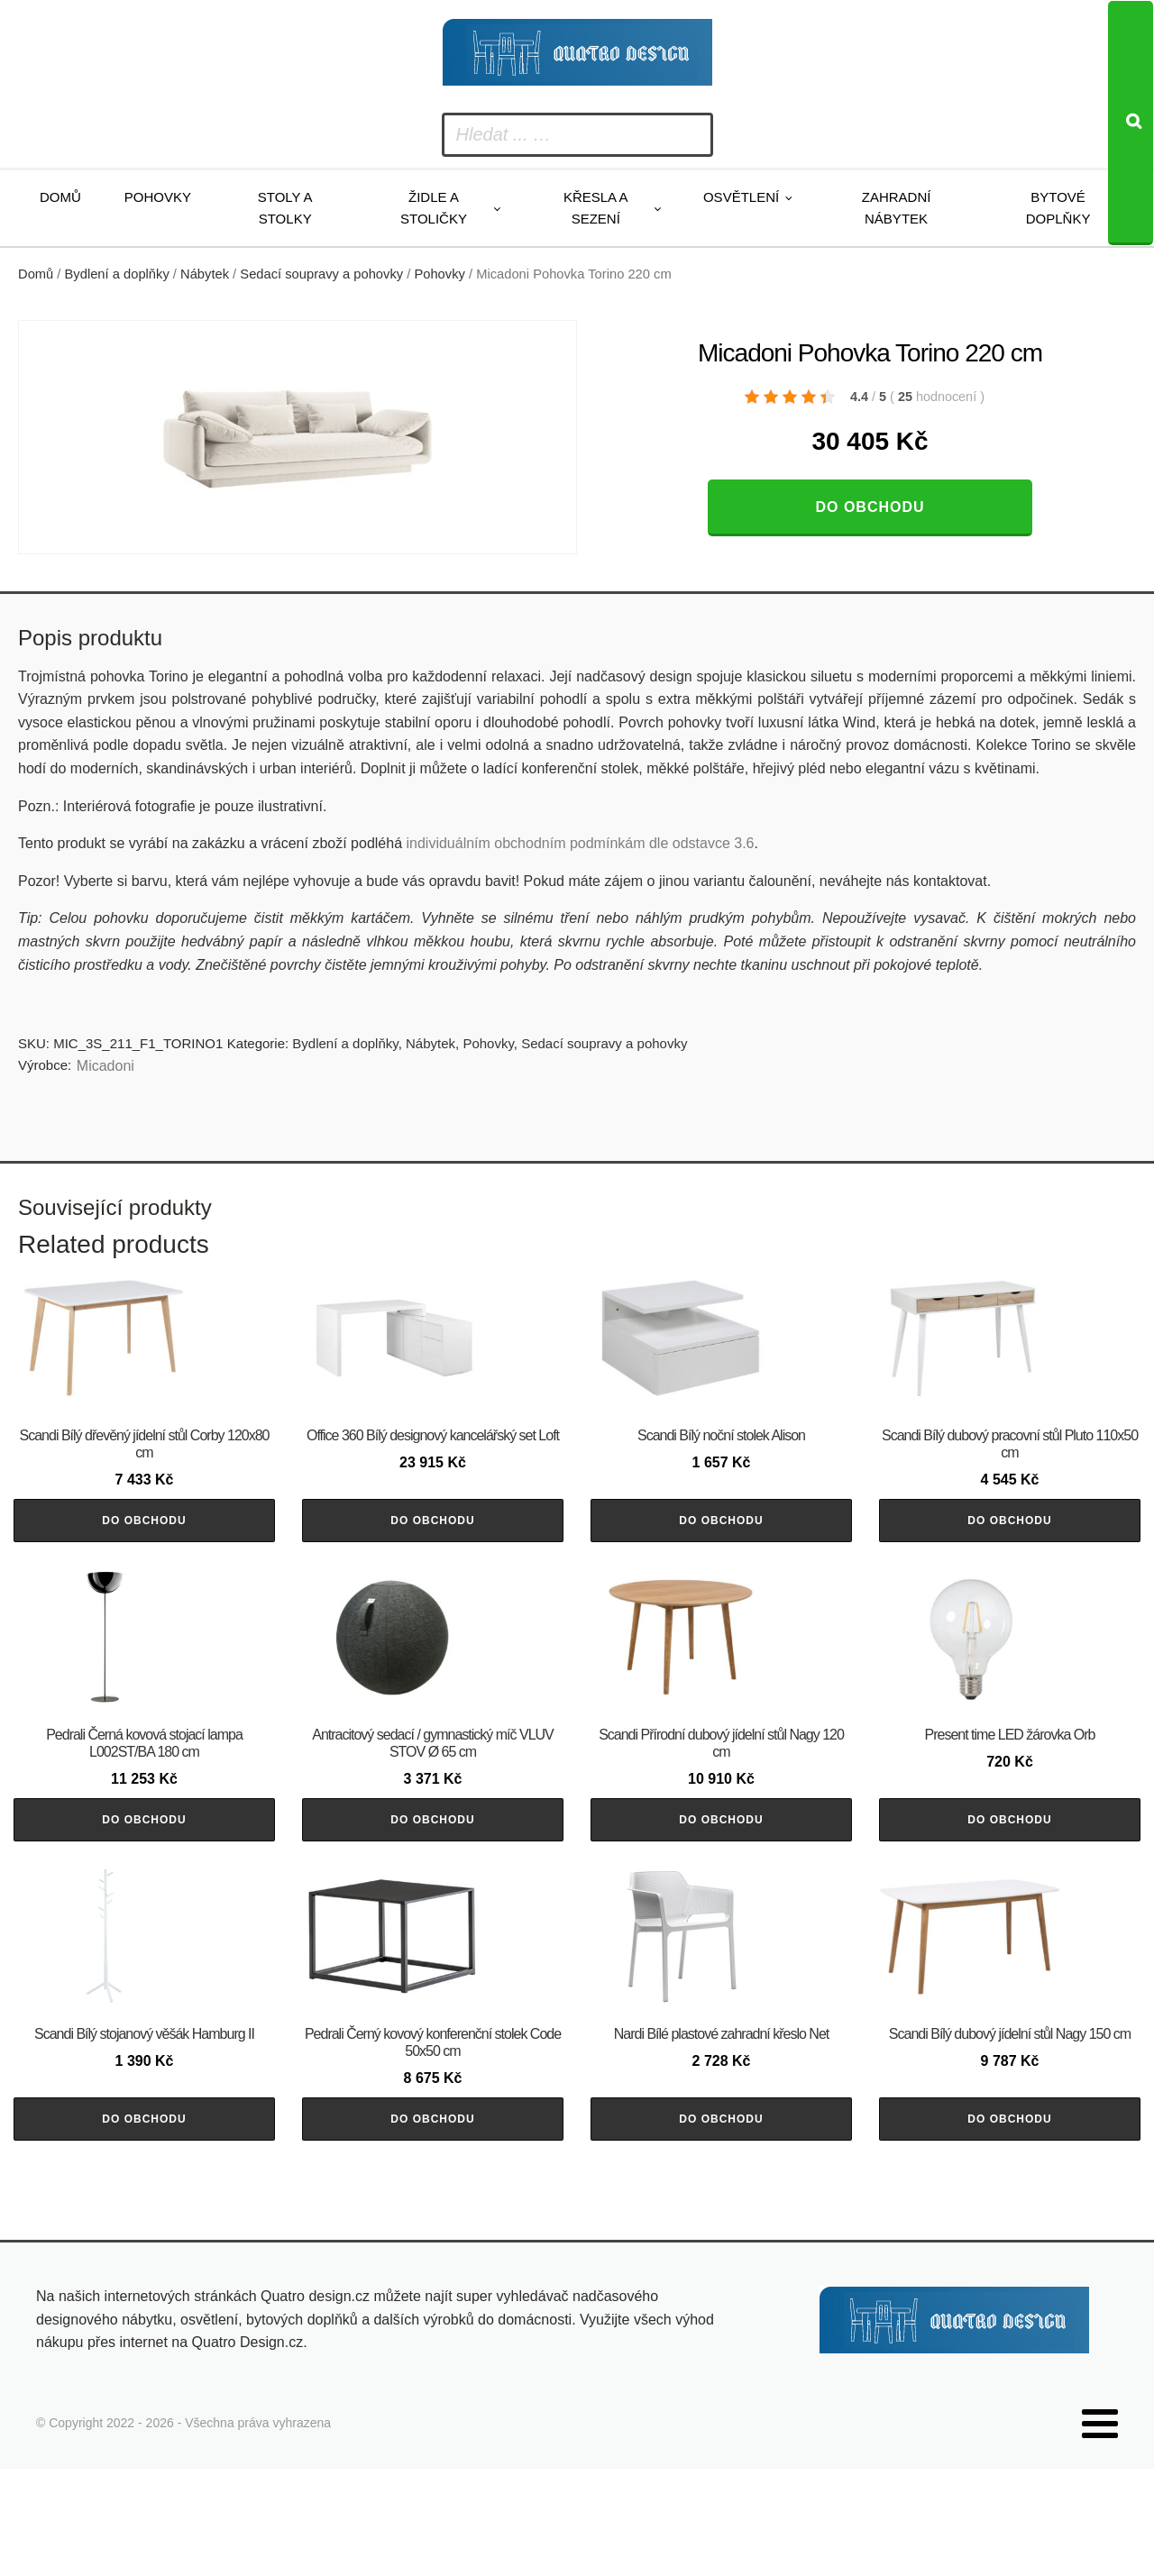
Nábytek (204, 274)
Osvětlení (741, 197)
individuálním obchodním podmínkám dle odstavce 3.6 (580, 843)
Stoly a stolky (285, 207)
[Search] (1130, 123)
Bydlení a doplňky (117, 274)
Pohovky (157, 197)
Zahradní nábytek (896, 207)
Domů (60, 197)
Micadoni (105, 1065)
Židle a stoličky (433, 207)
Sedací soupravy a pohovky (321, 274)
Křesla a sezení (595, 207)
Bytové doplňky (1058, 207)
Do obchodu (869, 507)
